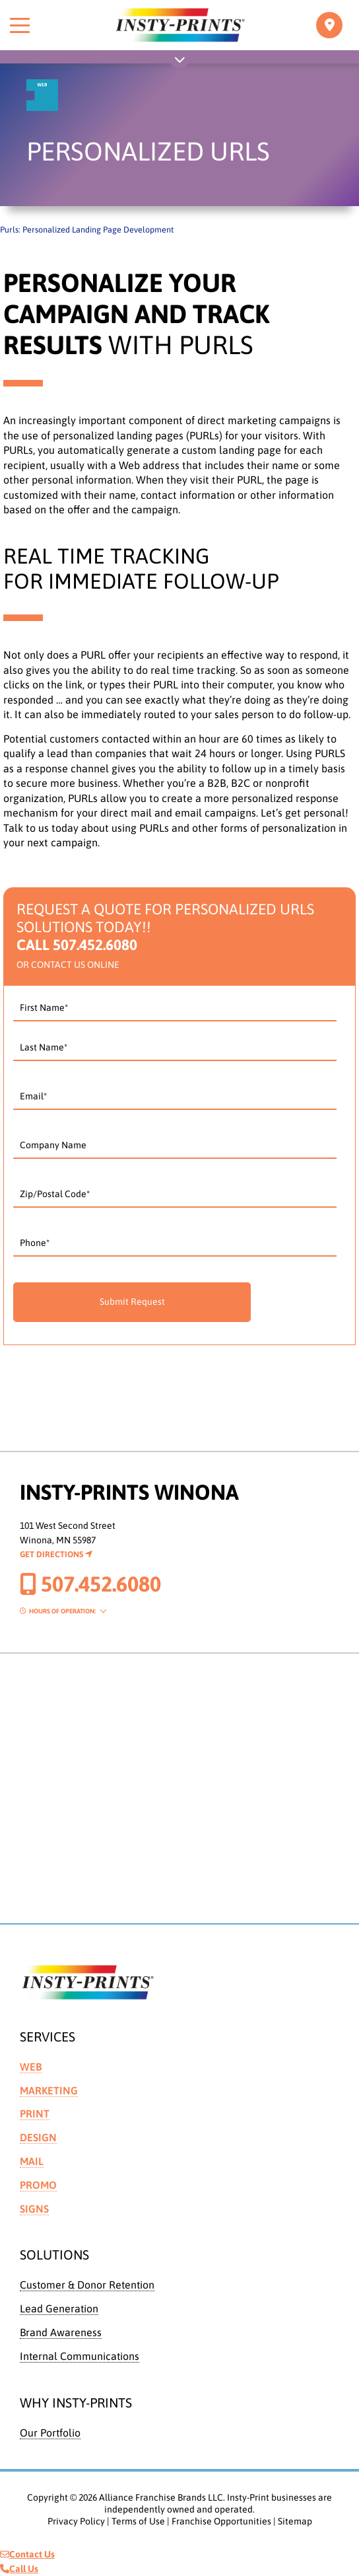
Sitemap (295, 2521)
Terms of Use (138, 2521)
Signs (34, 2209)
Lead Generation (59, 2308)
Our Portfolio (50, 2433)
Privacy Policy (76, 2521)
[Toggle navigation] (329, 25)
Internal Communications (79, 2356)
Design (38, 2137)
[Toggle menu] (20, 25)
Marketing (49, 2090)
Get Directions (56, 1554)
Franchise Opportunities (221, 2521)
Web (31, 2067)
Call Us (19, 2568)
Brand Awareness (61, 2332)
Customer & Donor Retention (87, 2285)
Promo (38, 2185)
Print (34, 2113)
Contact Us (27, 2554)
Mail (32, 2161)
